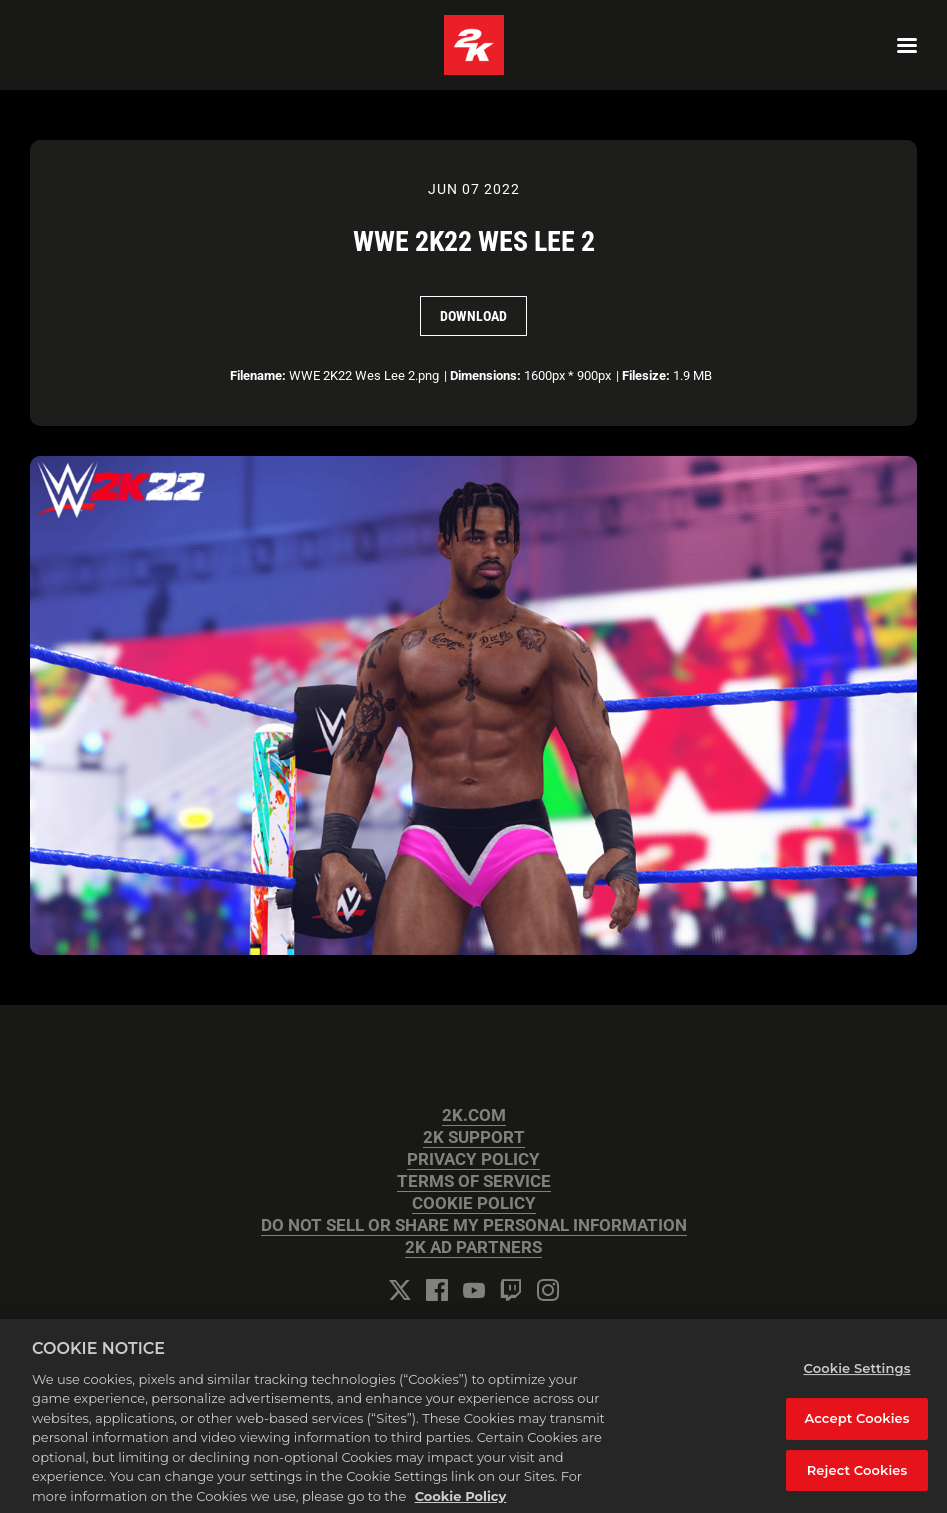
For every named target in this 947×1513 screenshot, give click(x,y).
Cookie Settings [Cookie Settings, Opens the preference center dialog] (857, 1377)
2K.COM (474, 1115)
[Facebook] (437, 1290)
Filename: (258, 375)
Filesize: (646, 375)
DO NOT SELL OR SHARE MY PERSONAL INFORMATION (474, 1225)
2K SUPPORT (474, 1137)
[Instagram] (548, 1290)
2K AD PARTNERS (473, 1247)
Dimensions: (485, 375)
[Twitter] (400, 1290)
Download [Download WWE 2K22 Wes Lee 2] (473, 316)
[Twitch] (511, 1290)
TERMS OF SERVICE (474, 1181)
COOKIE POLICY (474, 1203)
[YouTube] (474, 1290)
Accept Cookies (856, 1428)
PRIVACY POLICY (473, 1159)
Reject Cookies (857, 1479)
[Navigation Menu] (907, 45)
